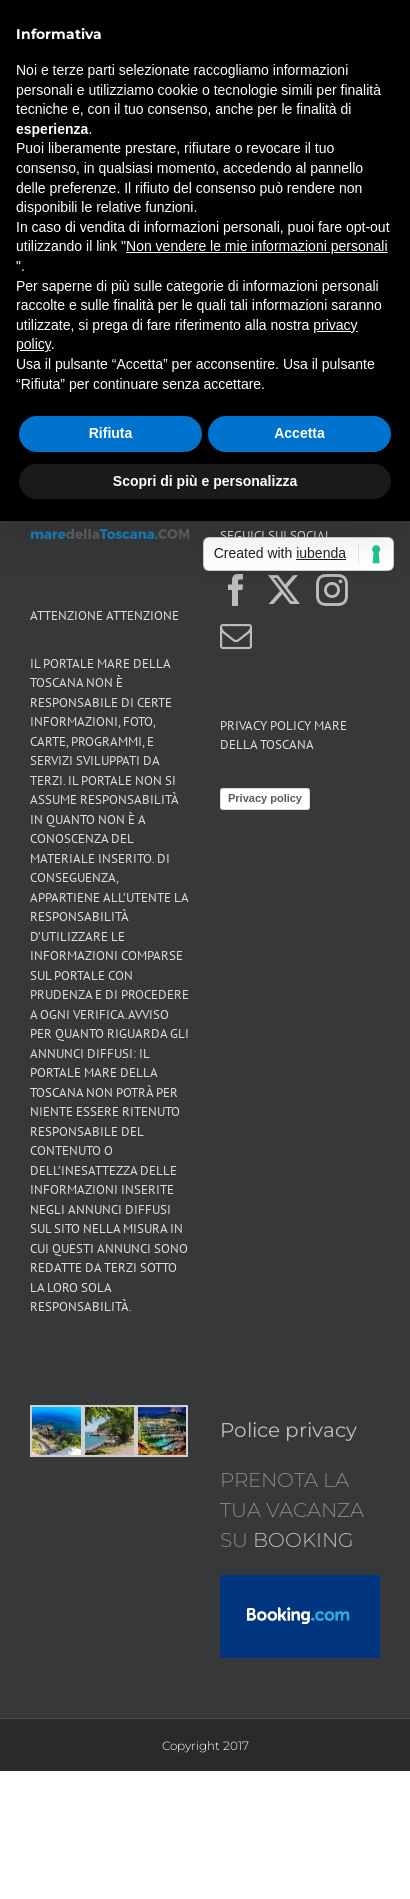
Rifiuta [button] (111, 433)
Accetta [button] (299, 433)
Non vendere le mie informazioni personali (256, 246)
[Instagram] (332, 590)
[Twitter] (284, 590)
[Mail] (236, 636)
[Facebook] (236, 590)
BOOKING (300, 1540)
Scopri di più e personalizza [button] (205, 481)
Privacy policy (265, 798)
